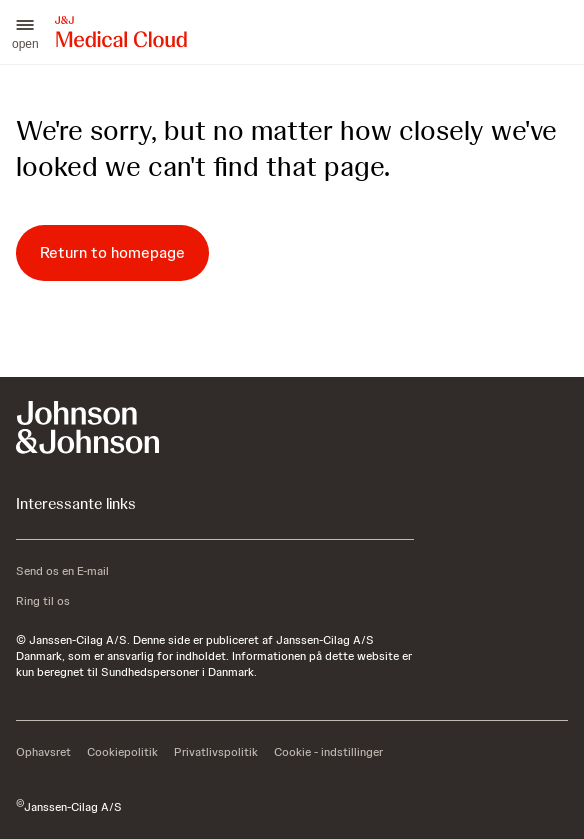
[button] (25, 32)
